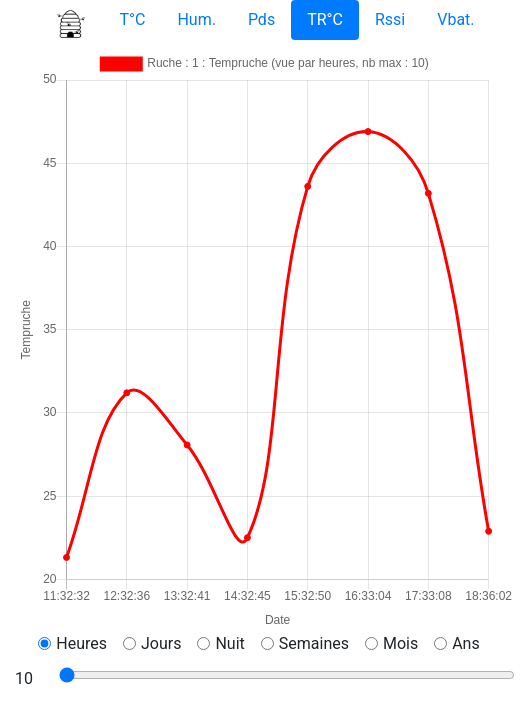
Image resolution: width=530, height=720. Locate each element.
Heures (81, 643)
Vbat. (455, 19)
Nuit (229, 643)
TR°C (325, 19)
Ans (466, 643)
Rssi (390, 19)
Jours (161, 643)
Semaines (314, 643)
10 (24, 678)
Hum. (196, 19)
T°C (132, 19)
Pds (261, 19)
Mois (400, 643)
